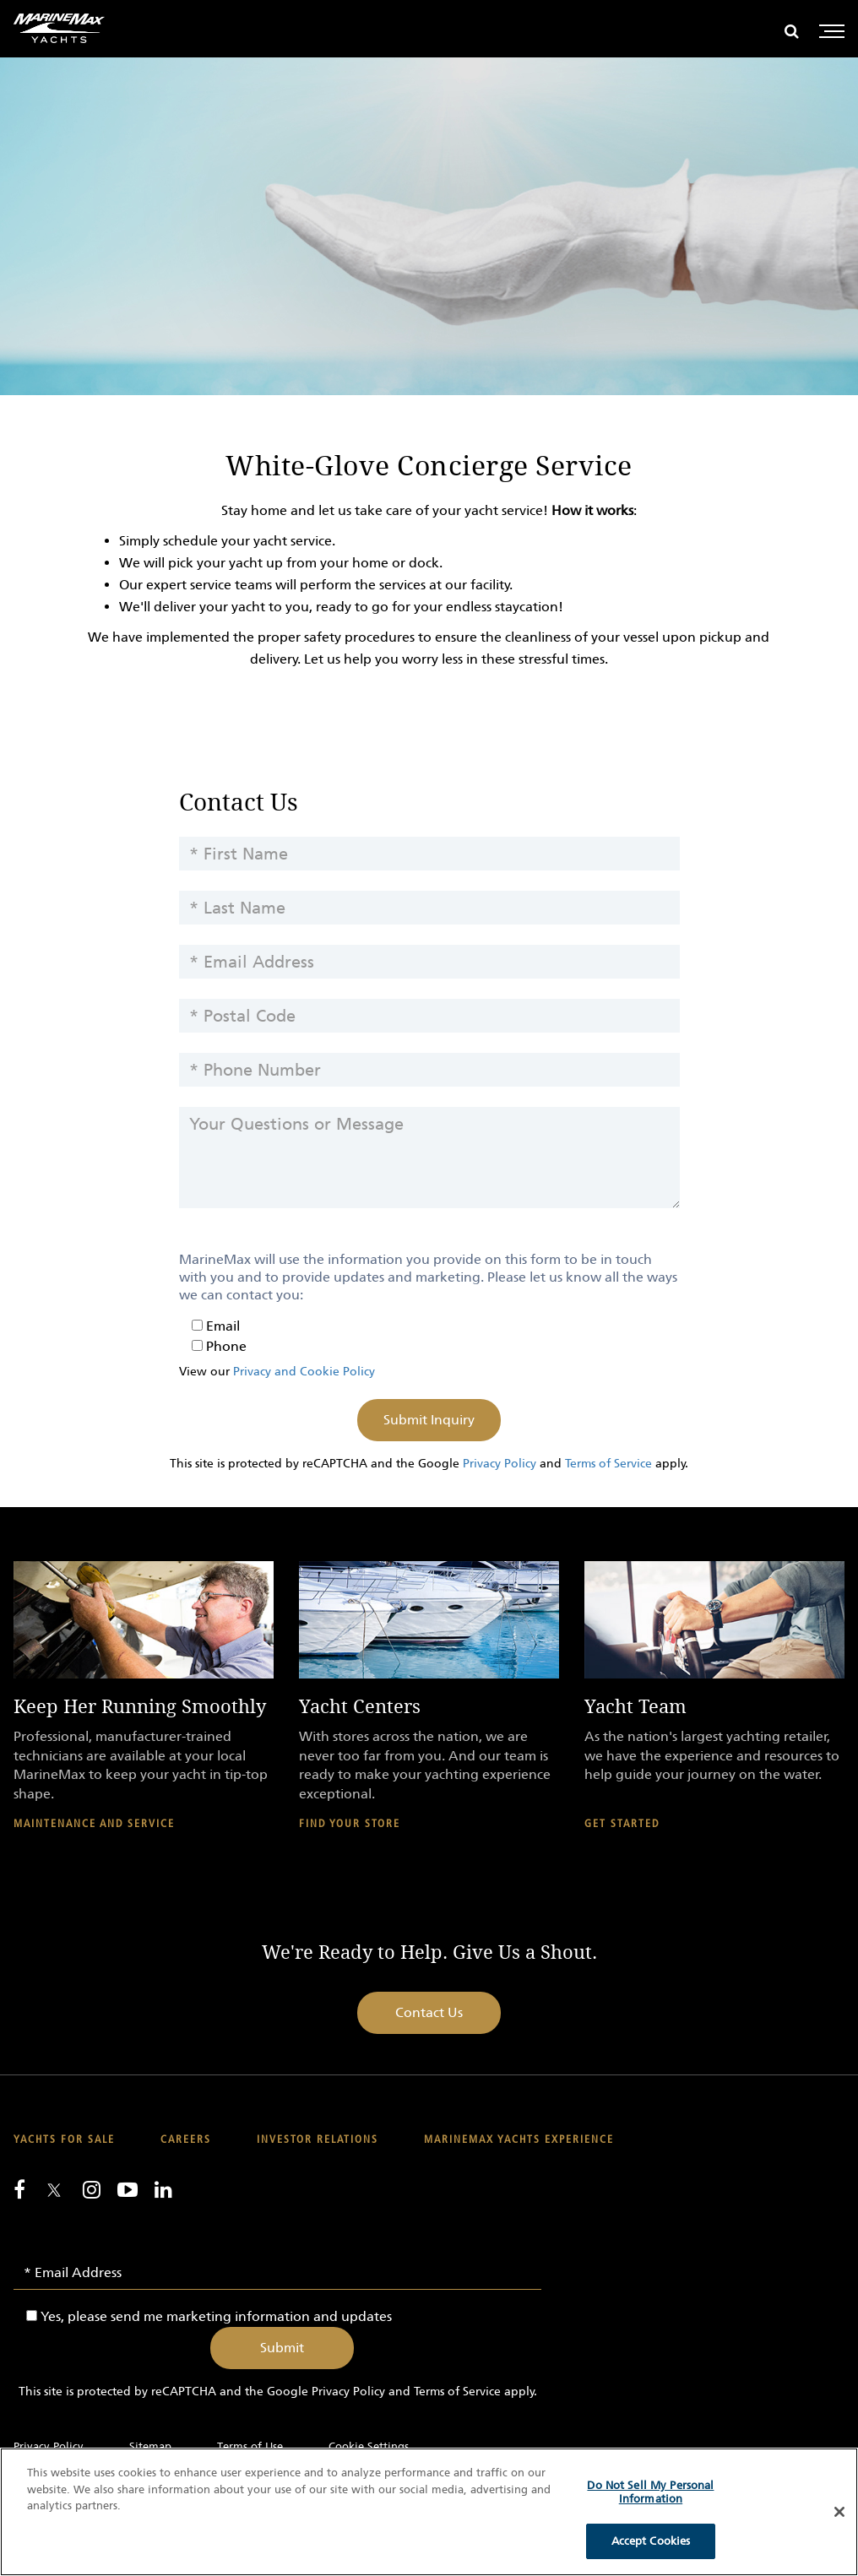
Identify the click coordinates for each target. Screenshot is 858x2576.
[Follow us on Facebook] (19, 2189)
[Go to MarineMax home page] (59, 28)
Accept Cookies (651, 2541)
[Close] (839, 2511)
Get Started (622, 1824)
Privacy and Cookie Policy (304, 1371)
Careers (185, 2139)
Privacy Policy (499, 1463)
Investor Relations (317, 2139)
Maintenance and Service (94, 1824)
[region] (429, 2512)
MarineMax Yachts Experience (519, 2139)
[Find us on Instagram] (91, 2189)
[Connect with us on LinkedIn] (163, 2189)
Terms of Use (250, 2446)
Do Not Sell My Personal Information (650, 2492)
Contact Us (429, 2012)
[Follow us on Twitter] (54, 2191)
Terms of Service (608, 1463)
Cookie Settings (369, 2446)
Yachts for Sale (64, 2139)
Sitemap (150, 2446)
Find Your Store (349, 1824)
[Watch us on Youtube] (127, 2189)
